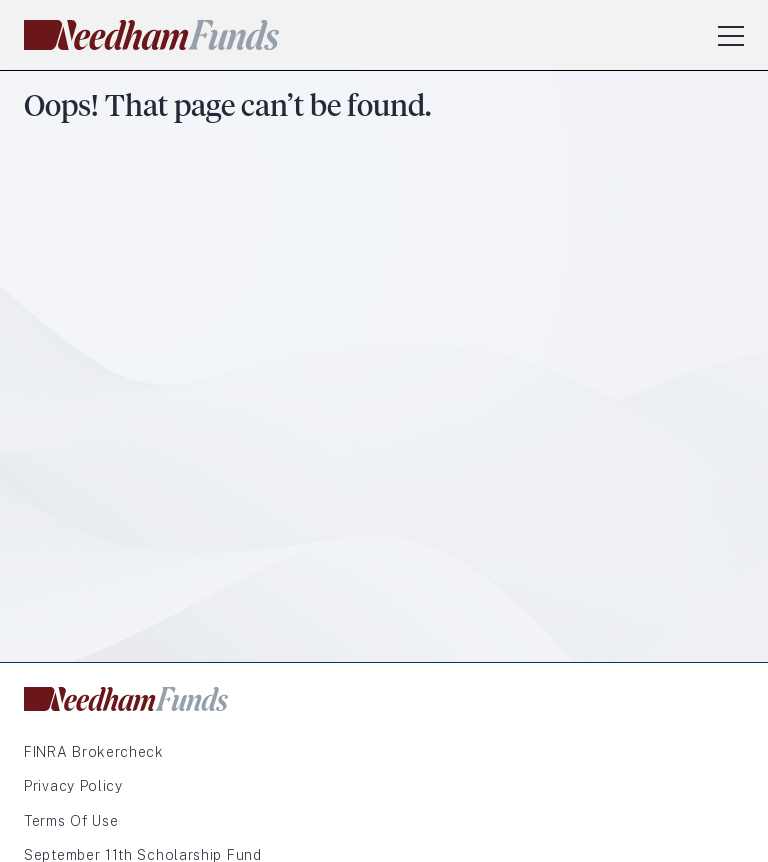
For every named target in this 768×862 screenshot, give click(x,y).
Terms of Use (71, 821)
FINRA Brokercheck (94, 752)
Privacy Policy (73, 786)
